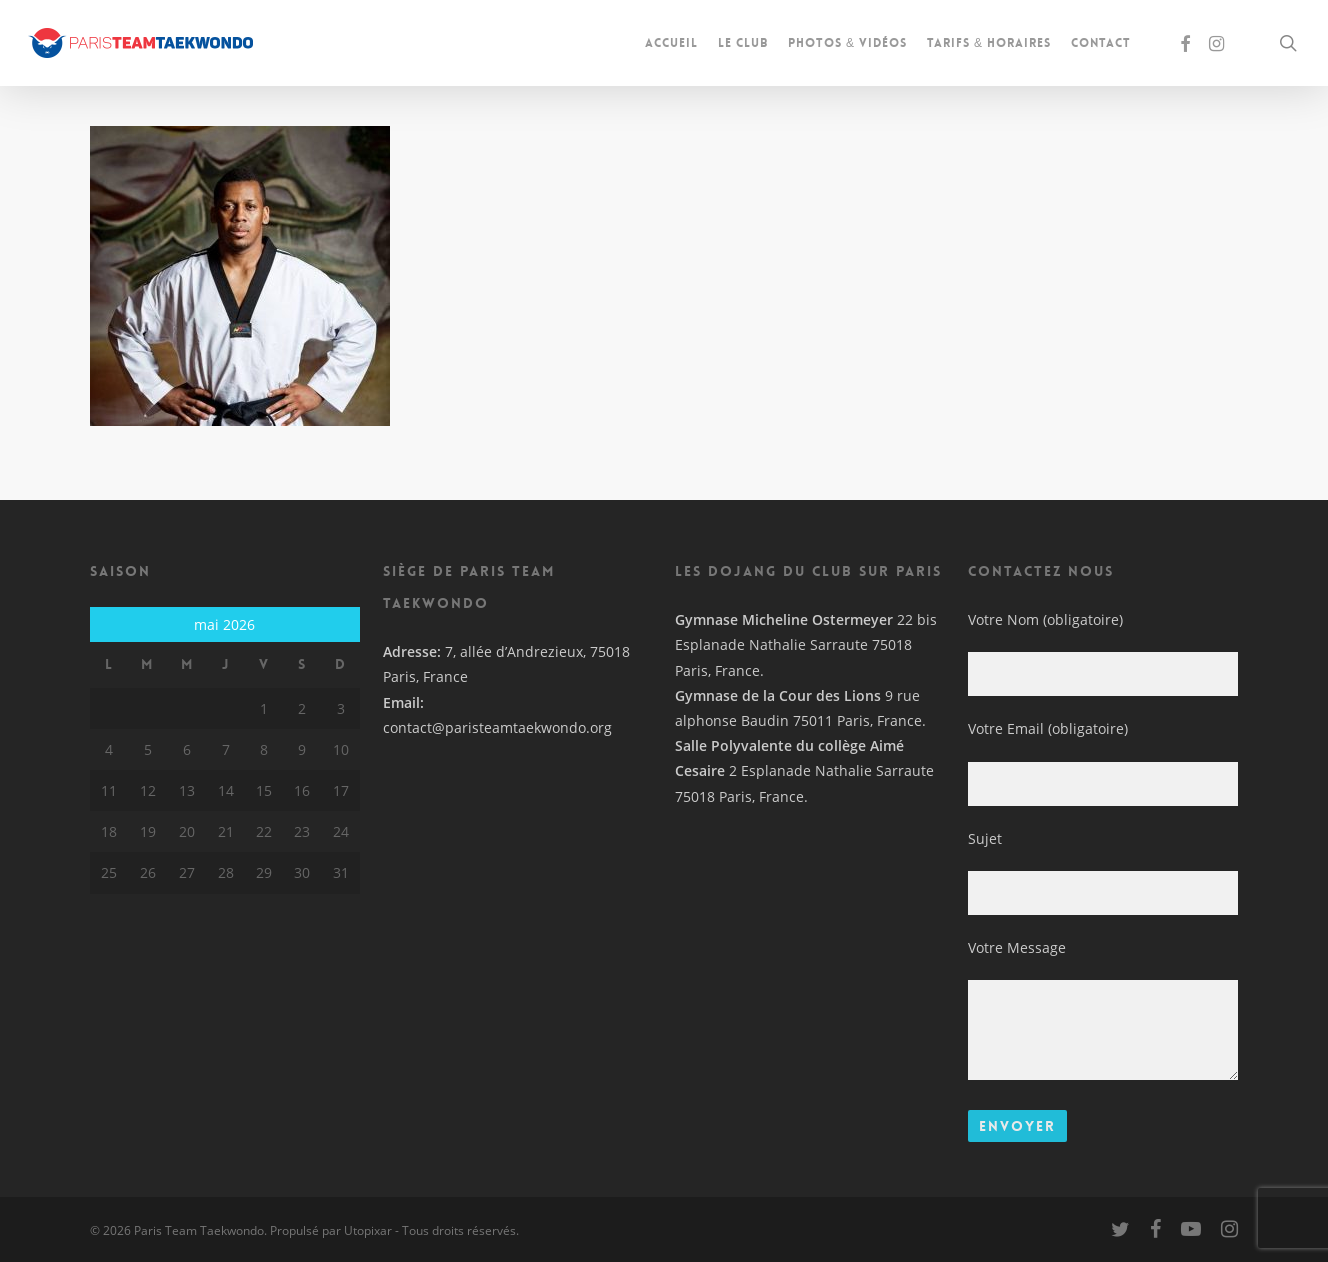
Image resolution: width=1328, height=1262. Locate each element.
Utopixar (368, 1230)
